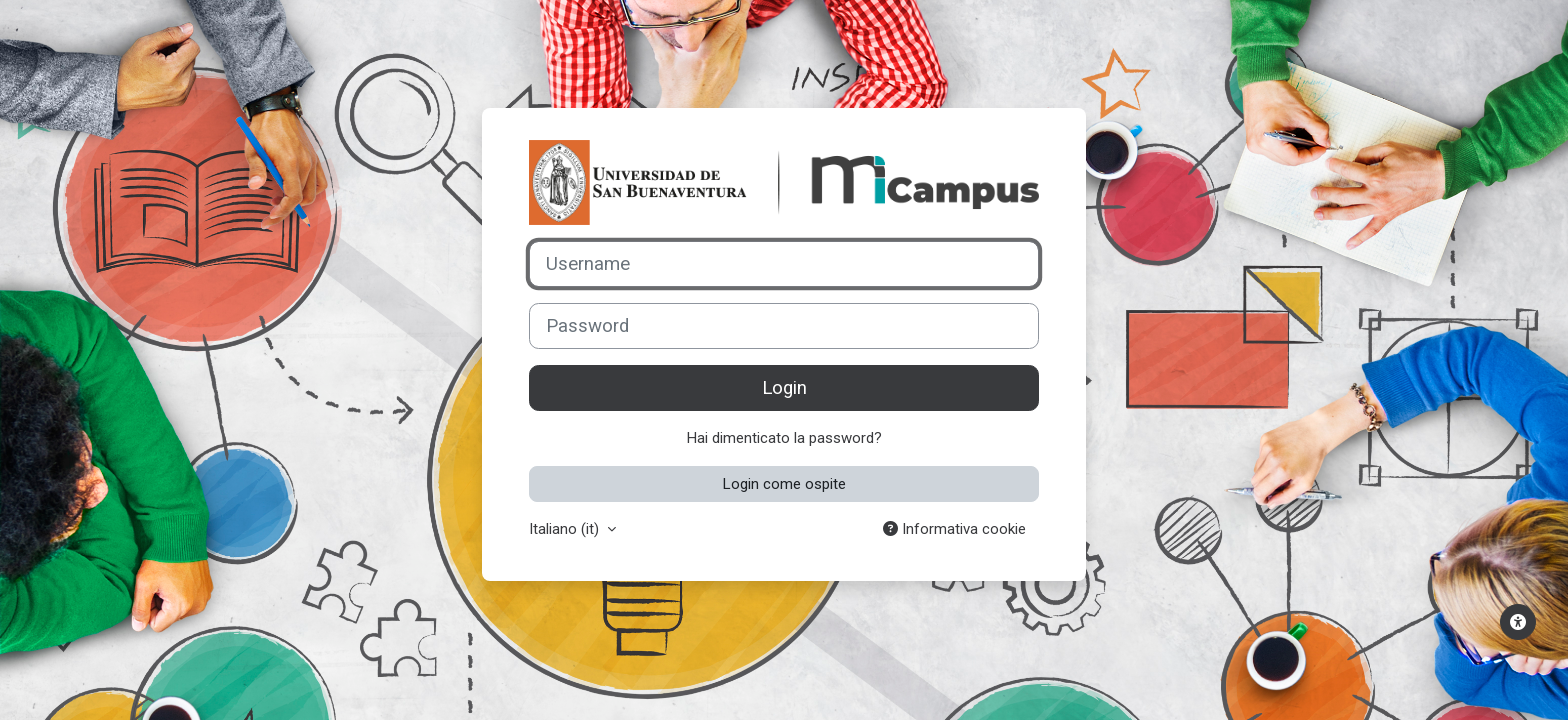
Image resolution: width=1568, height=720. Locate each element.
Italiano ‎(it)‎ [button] (566, 529)
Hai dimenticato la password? (784, 438)
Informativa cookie (954, 529)
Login (784, 388)
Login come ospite (784, 484)
